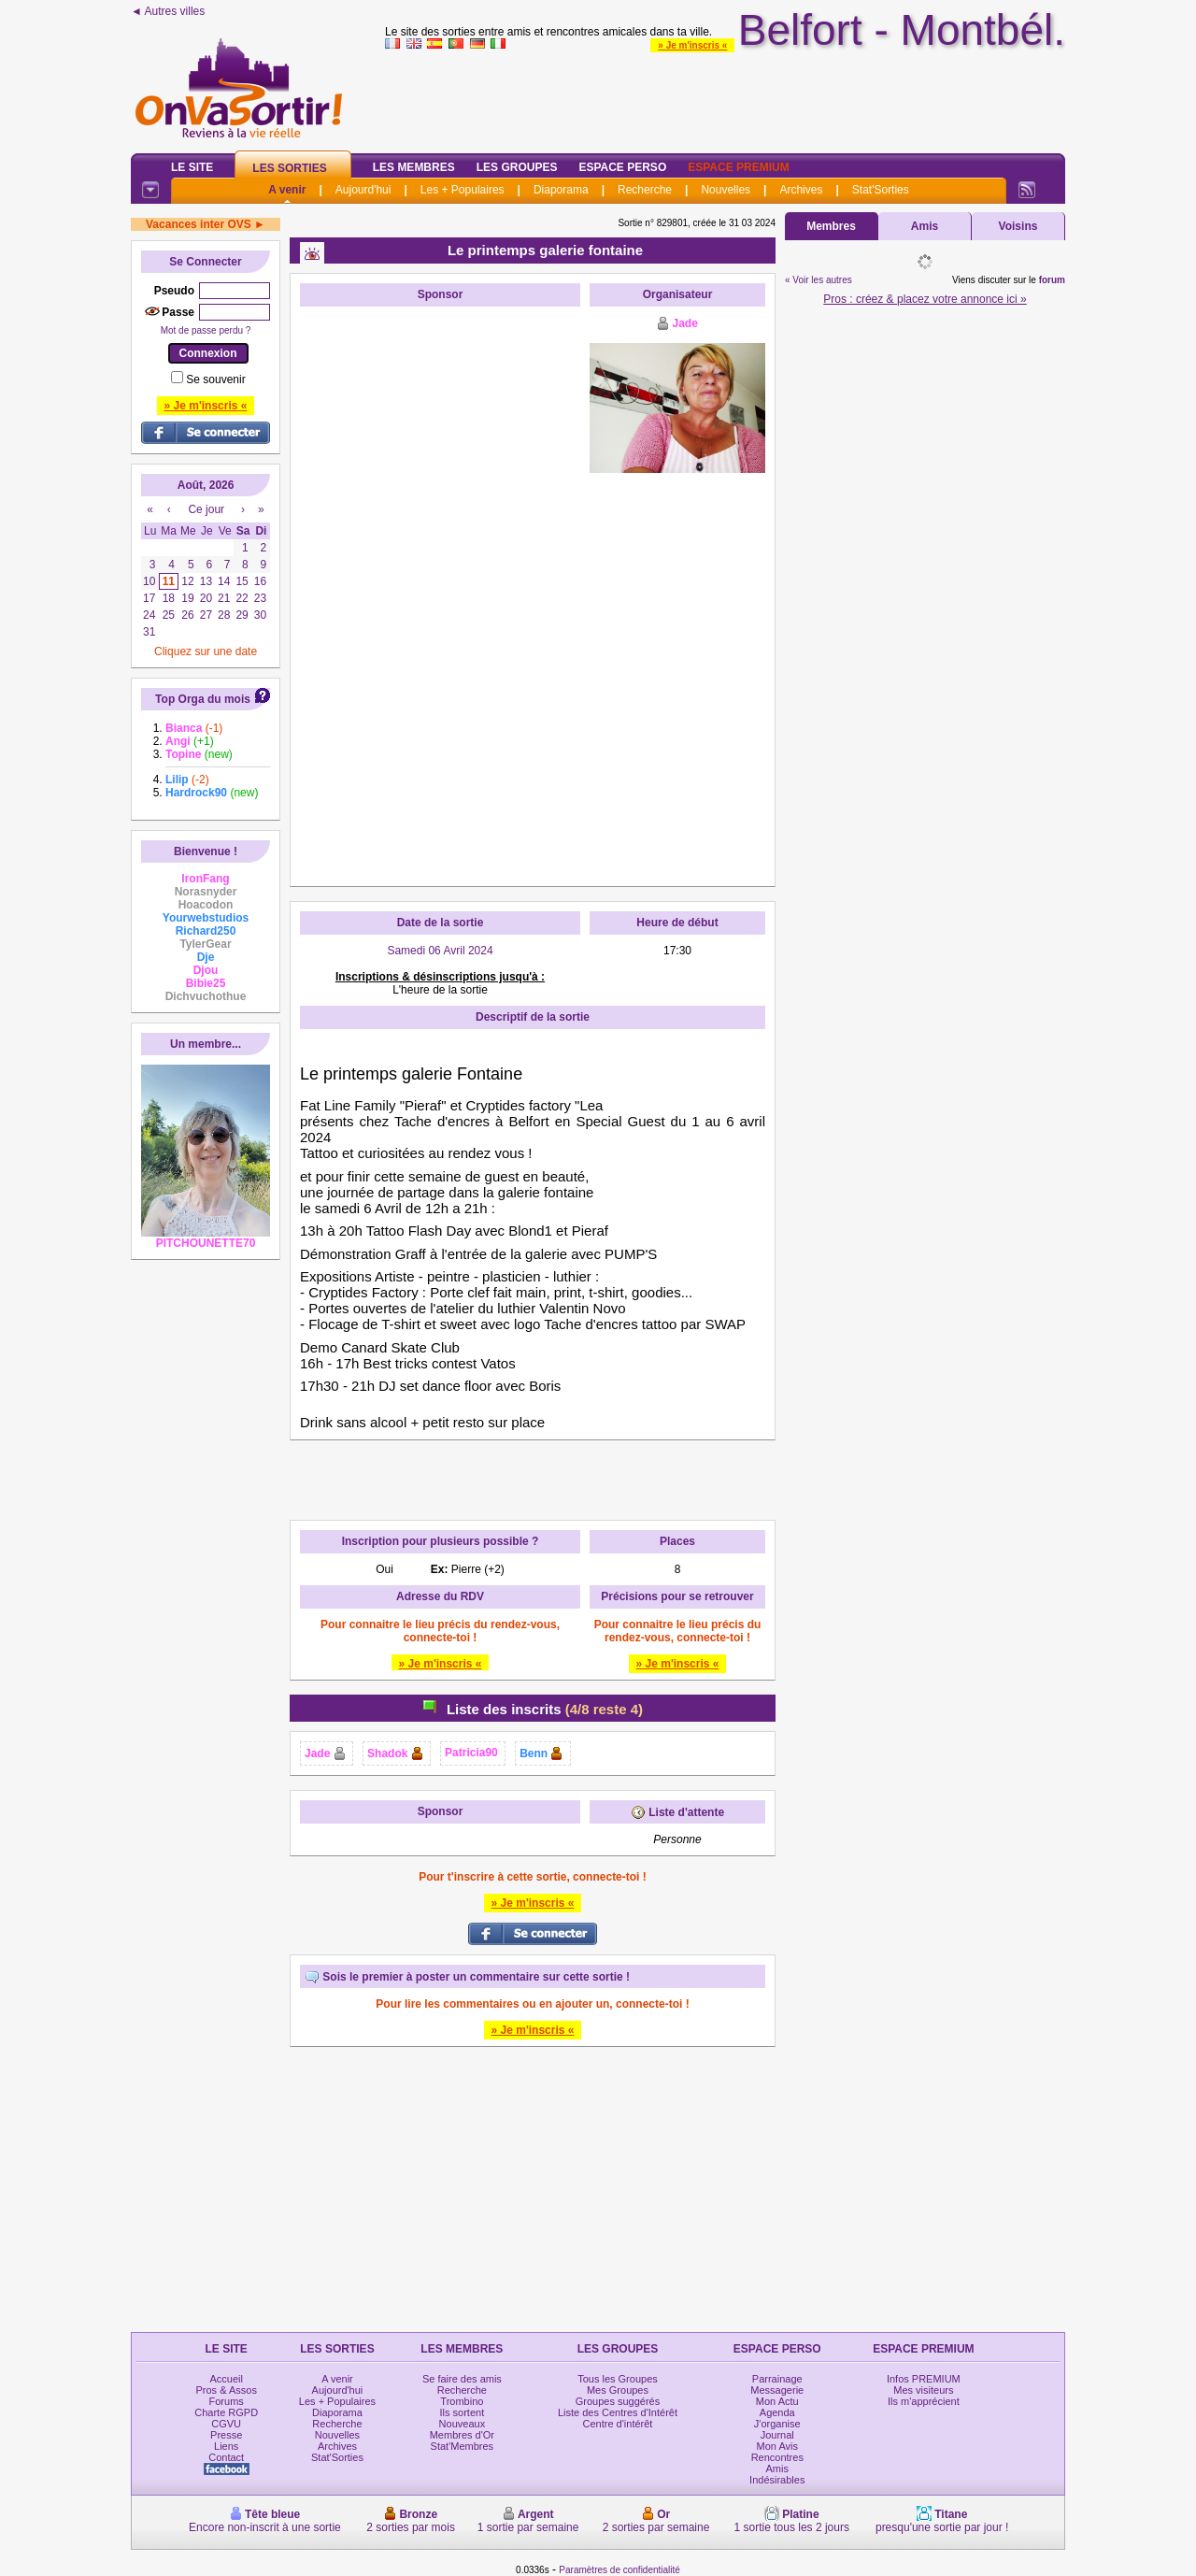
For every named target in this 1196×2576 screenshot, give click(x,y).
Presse (226, 2434)
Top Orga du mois (202, 699)
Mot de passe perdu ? (206, 330)
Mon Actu (777, 2401)
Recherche (645, 189)
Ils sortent (462, 2412)
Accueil (225, 2378)
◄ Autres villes (168, 11)
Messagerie (777, 2390)
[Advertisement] (440, 596)
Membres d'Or (462, 2434)
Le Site (192, 167)
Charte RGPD (226, 2412)
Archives (800, 189)
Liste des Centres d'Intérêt (617, 2412)
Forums (226, 2401)
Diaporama (561, 189)
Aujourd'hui (363, 189)
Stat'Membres (462, 2446)
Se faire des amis (462, 2378)
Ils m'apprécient (924, 2401)
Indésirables (776, 2479)
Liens (226, 2446)
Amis (924, 226)
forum (1052, 280)
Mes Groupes (617, 2390)
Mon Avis (777, 2446)
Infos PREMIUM (924, 2378)
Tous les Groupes (617, 2378)
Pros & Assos (225, 2390)
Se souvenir (215, 379)
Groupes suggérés (618, 2401)
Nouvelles (725, 189)
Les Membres (414, 167)
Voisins (1018, 226)
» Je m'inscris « (692, 45)
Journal (777, 2434)
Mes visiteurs (923, 2390)
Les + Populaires (462, 189)
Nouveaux (462, 2423)
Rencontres (777, 2457)
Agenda (777, 2412)
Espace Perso (622, 167)
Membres (831, 226)
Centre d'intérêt (618, 2423)
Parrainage (777, 2378)
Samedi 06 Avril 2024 (439, 950)
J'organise (777, 2423)
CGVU (226, 2423)
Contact (226, 2457)
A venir (287, 189)
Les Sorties (289, 168)
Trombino (461, 2401)
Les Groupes (517, 167)
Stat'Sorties (880, 189)
